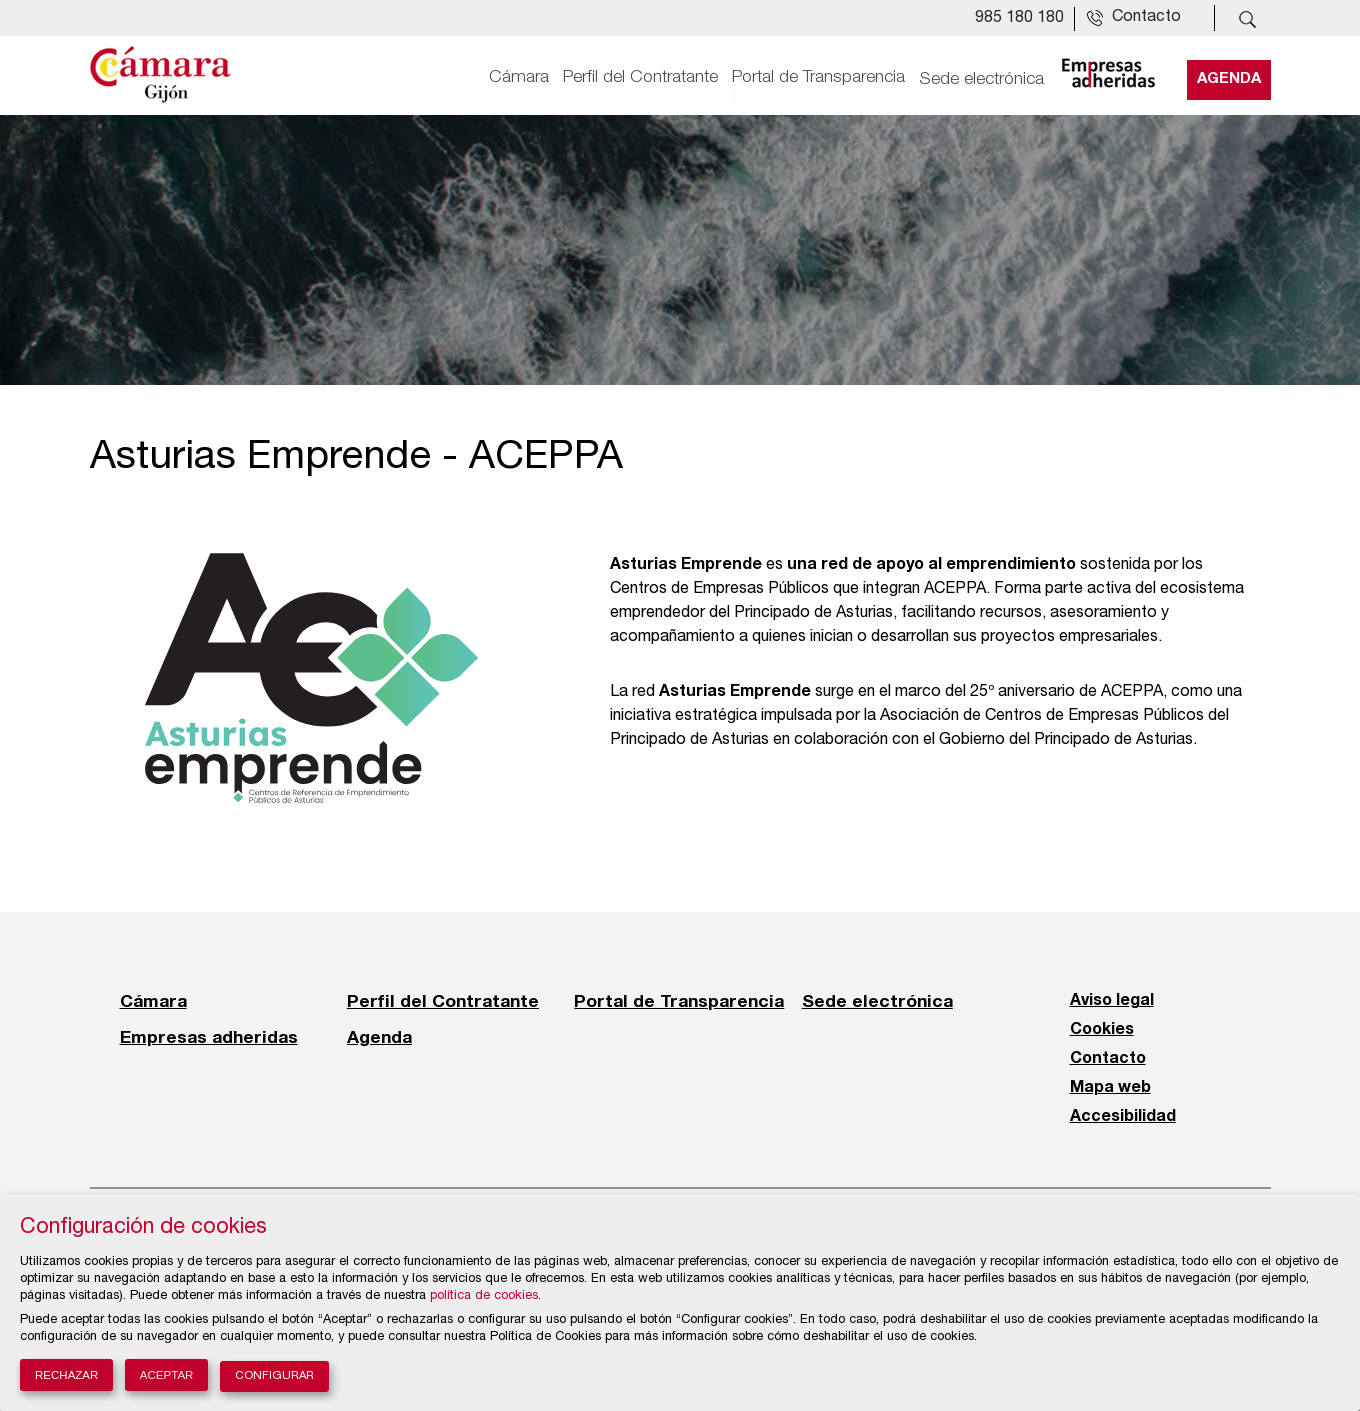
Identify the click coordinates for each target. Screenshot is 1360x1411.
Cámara (519, 77)
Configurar (274, 1376)
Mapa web (1110, 1088)
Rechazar (66, 1375)
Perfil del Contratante (640, 77)
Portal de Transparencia (818, 77)
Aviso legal (1112, 1001)
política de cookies (484, 1296)
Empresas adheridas (209, 1037)
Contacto (1108, 1059)
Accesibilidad (1123, 1117)
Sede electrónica (981, 77)
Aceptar (167, 1375)
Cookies (1102, 1030)
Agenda (1229, 77)
